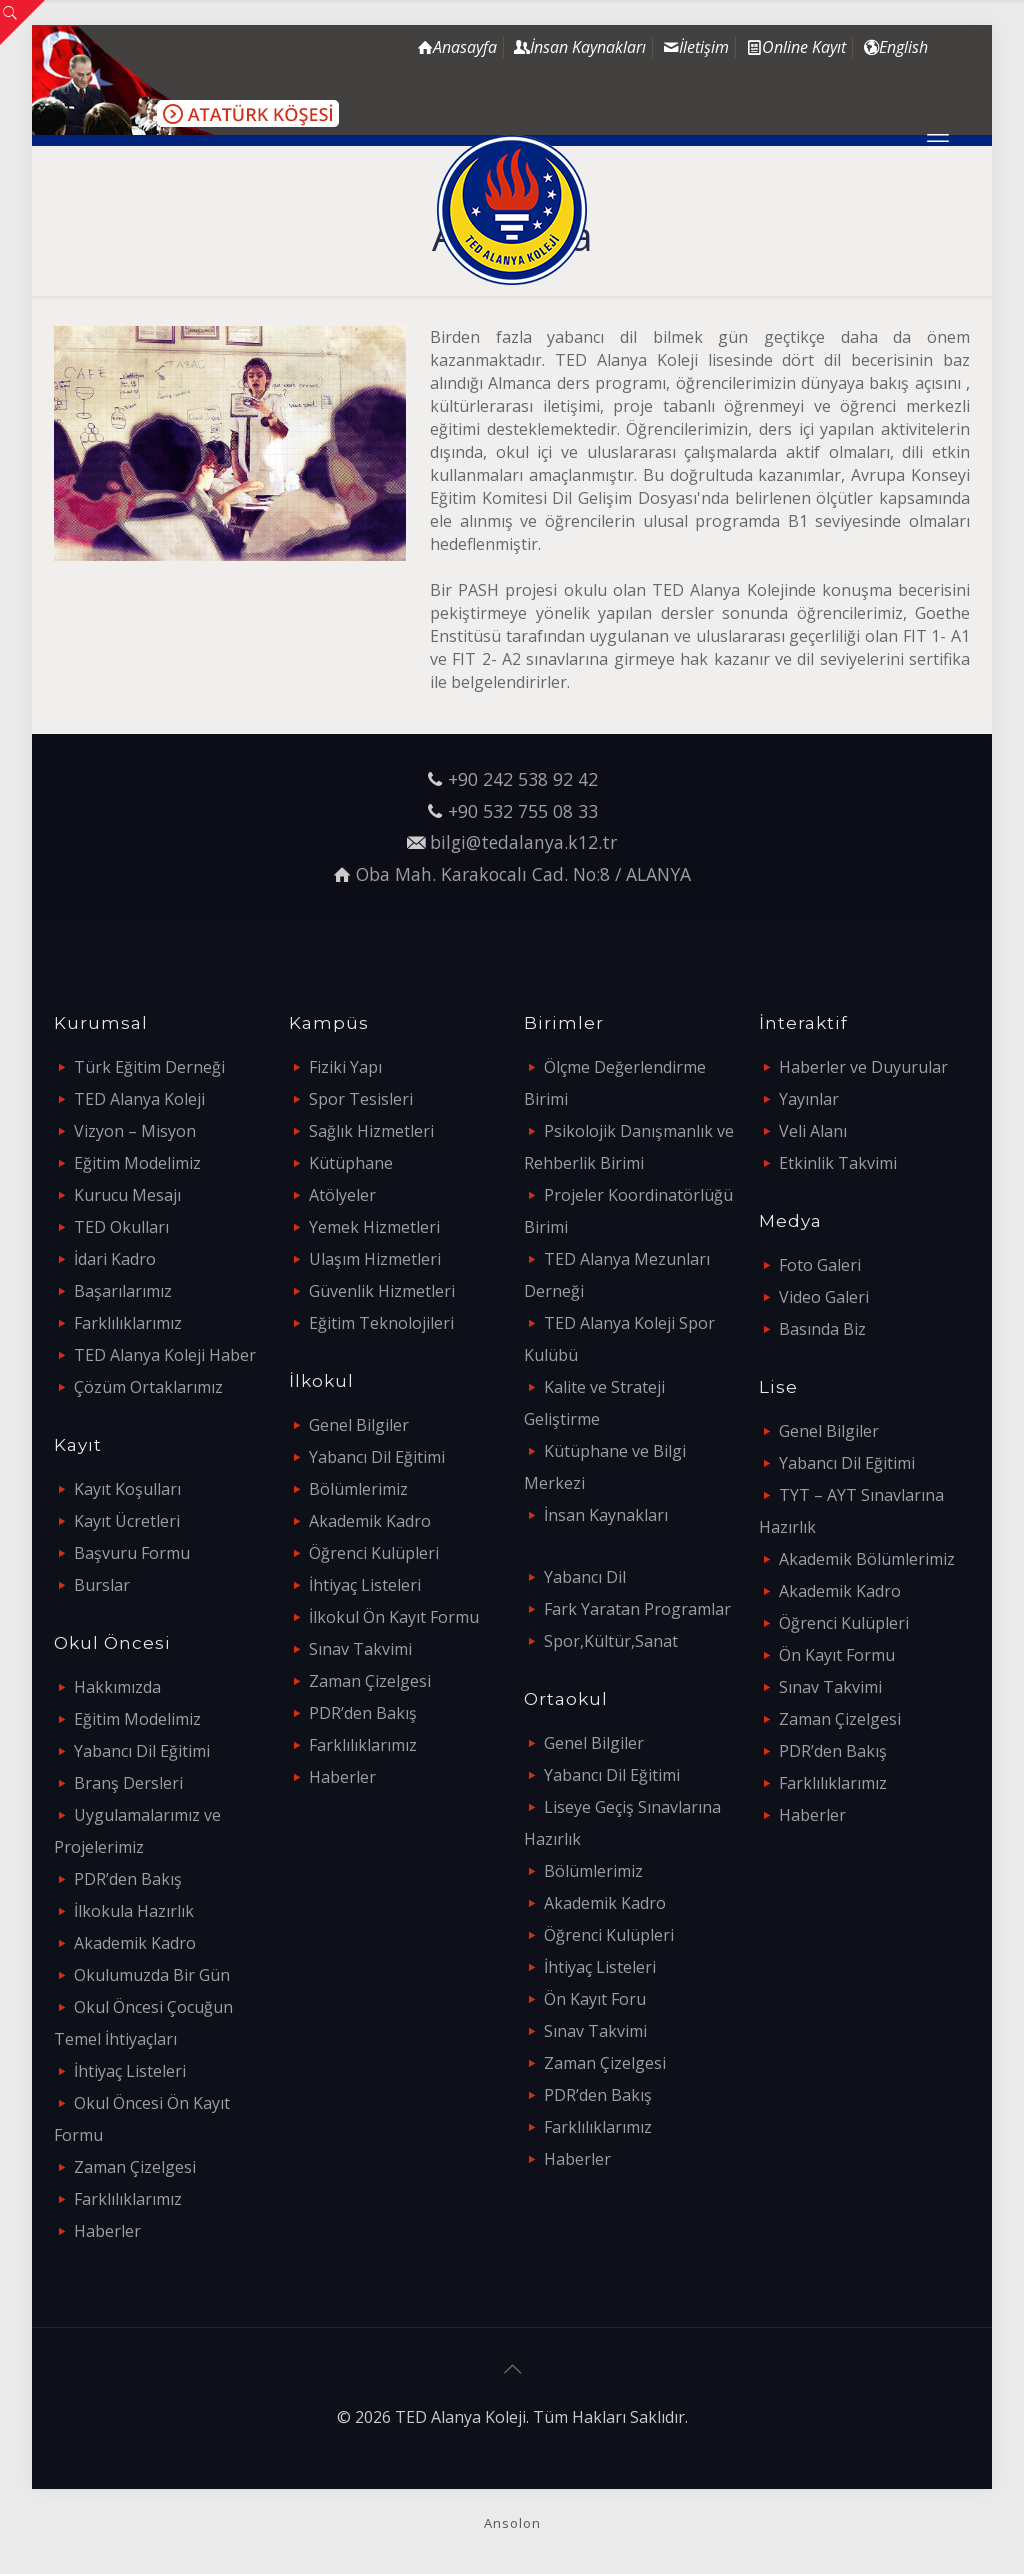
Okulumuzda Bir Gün (152, 1975)
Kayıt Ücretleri (127, 1521)
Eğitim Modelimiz (137, 1163)
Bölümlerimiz (358, 1489)
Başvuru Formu (132, 1553)
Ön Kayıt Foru (595, 1999)
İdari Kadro (115, 1259)
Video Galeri (824, 1297)
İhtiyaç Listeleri (130, 2071)
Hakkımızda (117, 1687)
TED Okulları (121, 1227)
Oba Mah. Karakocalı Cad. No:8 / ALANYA (523, 874)
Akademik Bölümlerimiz (867, 1559)
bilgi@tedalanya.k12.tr (523, 842)
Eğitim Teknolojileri (381, 1323)
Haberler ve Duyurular (863, 1067)
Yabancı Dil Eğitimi (142, 1751)
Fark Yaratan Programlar (637, 1609)
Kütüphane (351, 1163)
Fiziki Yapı (345, 1067)
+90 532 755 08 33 (523, 811)
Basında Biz (822, 1329)
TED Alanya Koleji (139, 1099)
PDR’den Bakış (128, 1879)
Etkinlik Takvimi (838, 1163)
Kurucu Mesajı (127, 1195)
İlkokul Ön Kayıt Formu (394, 1617)
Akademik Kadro (135, 1943)
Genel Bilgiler (359, 1425)
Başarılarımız (123, 1291)
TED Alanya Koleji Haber (165, 1355)
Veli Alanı (813, 1131)
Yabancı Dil (585, 1577)
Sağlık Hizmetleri (371, 1131)
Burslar (102, 1585)
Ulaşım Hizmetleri (375, 1259)
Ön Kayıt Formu (837, 1655)
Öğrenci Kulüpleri (374, 1553)
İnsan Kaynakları (606, 1515)
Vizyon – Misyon (135, 1131)
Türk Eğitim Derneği (149, 1067)
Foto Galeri (820, 1265)
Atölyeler (342, 1195)
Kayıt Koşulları (127, 1489)
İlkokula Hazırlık (134, 1911)
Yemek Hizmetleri (374, 1227)
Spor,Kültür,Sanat (611, 1641)
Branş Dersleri (128, 1783)
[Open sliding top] (22, 22)
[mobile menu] (938, 140)
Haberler (107, 2231)
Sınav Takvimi (360, 1649)
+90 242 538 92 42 (523, 779)
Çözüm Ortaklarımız (148, 1387)
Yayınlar (809, 1099)
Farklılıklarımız (128, 1323)
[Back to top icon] (512, 2369)
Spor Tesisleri (361, 1099)
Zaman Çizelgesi (135, 2167)
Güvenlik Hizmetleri (382, 1291)
